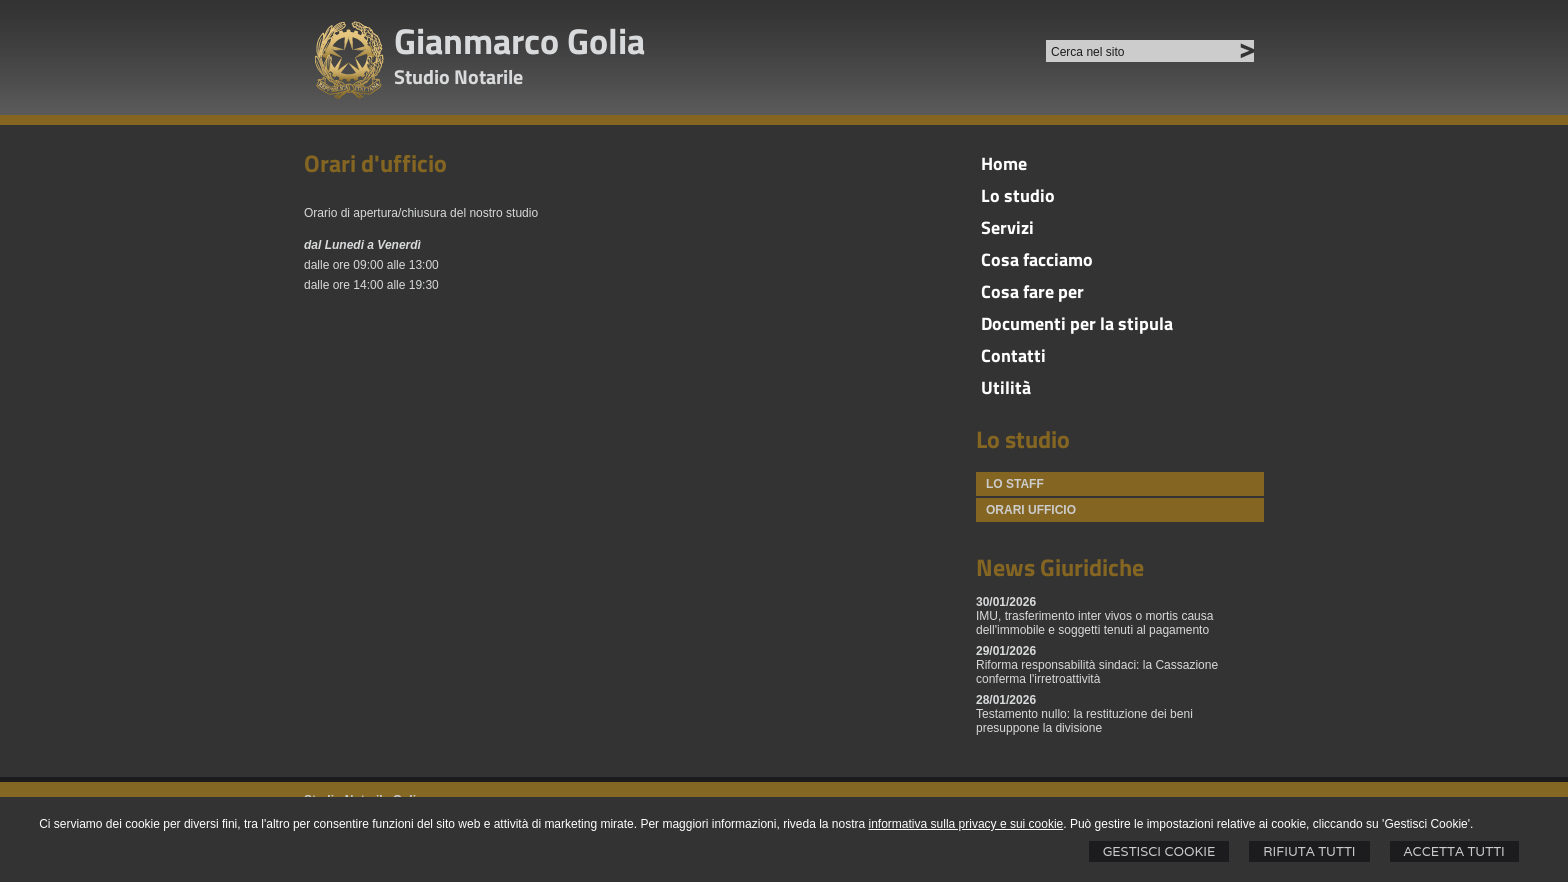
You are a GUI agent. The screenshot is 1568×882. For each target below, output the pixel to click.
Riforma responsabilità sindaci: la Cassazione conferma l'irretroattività (1097, 672)
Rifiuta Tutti (1309, 851)
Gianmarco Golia (519, 40)
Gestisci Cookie (1159, 851)
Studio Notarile (458, 76)
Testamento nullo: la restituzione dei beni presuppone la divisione (1084, 721)
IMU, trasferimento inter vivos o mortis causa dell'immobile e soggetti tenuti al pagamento (1094, 623)
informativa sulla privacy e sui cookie (966, 824)
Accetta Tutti (1454, 851)
